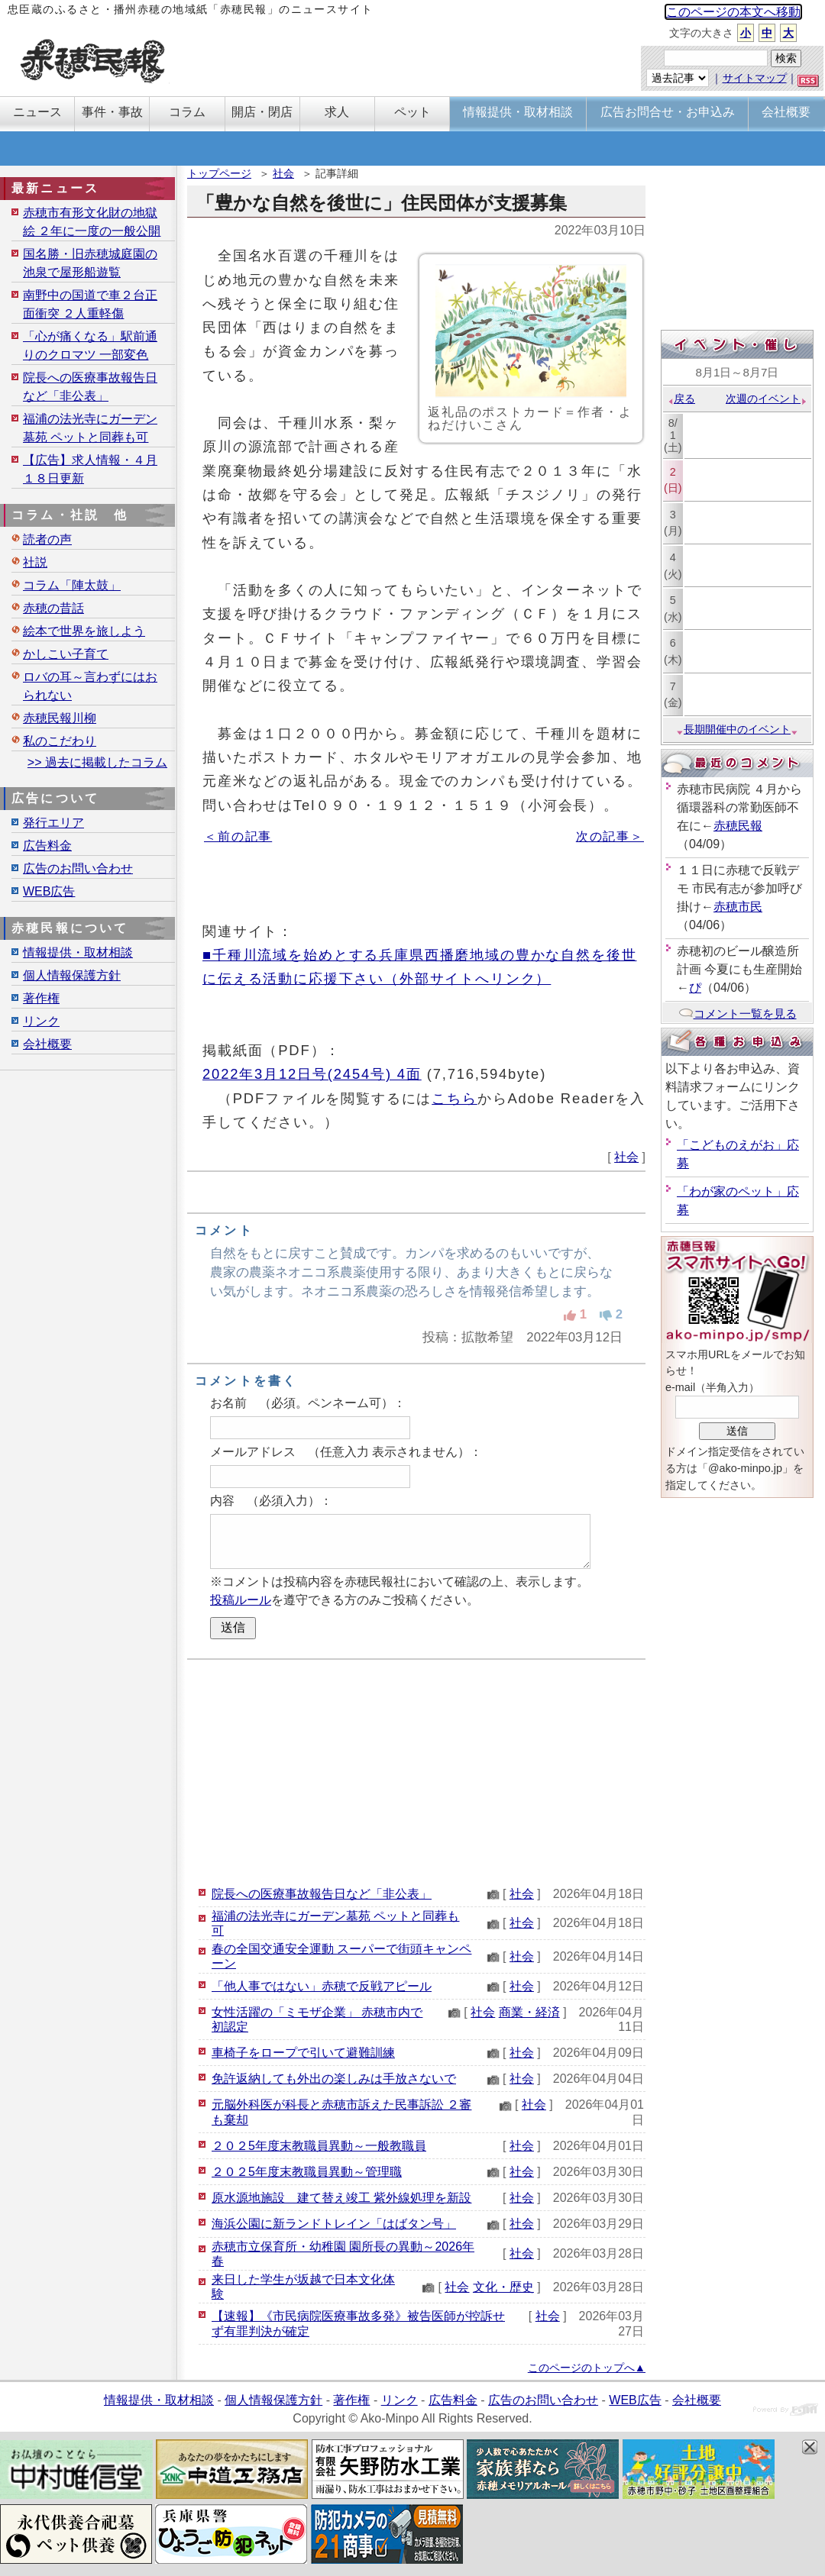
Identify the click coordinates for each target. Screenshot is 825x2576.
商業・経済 (529, 2012)
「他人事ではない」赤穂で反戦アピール (322, 1986)
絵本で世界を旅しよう (84, 631)
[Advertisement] (416, 1770)
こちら (454, 1098)
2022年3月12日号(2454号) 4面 (312, 1074)
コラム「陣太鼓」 (72, 585)
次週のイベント (766, 398)
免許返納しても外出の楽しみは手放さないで (334, 2078)
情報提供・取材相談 (78, 952)
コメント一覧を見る (737, 1013)
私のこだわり (59, 740)
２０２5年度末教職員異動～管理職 (307, 2171)
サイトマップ (755, 78)
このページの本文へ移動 (733, 11)
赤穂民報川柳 (59, 718)
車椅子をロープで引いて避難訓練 (303, 2052)
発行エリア (53, 822)
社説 (35, 562)
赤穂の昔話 (53, 608)
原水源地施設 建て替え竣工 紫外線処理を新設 (341, 2197)
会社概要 (47, 1044)
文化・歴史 (503, 2287)
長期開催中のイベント (737, 729)
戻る (681, 398)
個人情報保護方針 (72, 975)
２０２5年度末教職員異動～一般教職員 (319, 2145)
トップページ (219, 173)
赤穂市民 (737, 906)
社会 (283, 173)
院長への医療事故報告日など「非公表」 (322, 1893)
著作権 (41, 998)
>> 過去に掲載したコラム (97, 762)
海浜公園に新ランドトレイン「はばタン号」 (334, 2223)
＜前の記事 (238, 836)
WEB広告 (49, 891)
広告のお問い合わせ (78, 868)
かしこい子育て (65, 653)
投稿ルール (240, 1599)
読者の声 (47, 539)
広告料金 (47, 845)
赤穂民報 (737, 825)
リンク (41, 1021)
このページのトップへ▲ (586, 2367)
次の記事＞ (610, 836)
